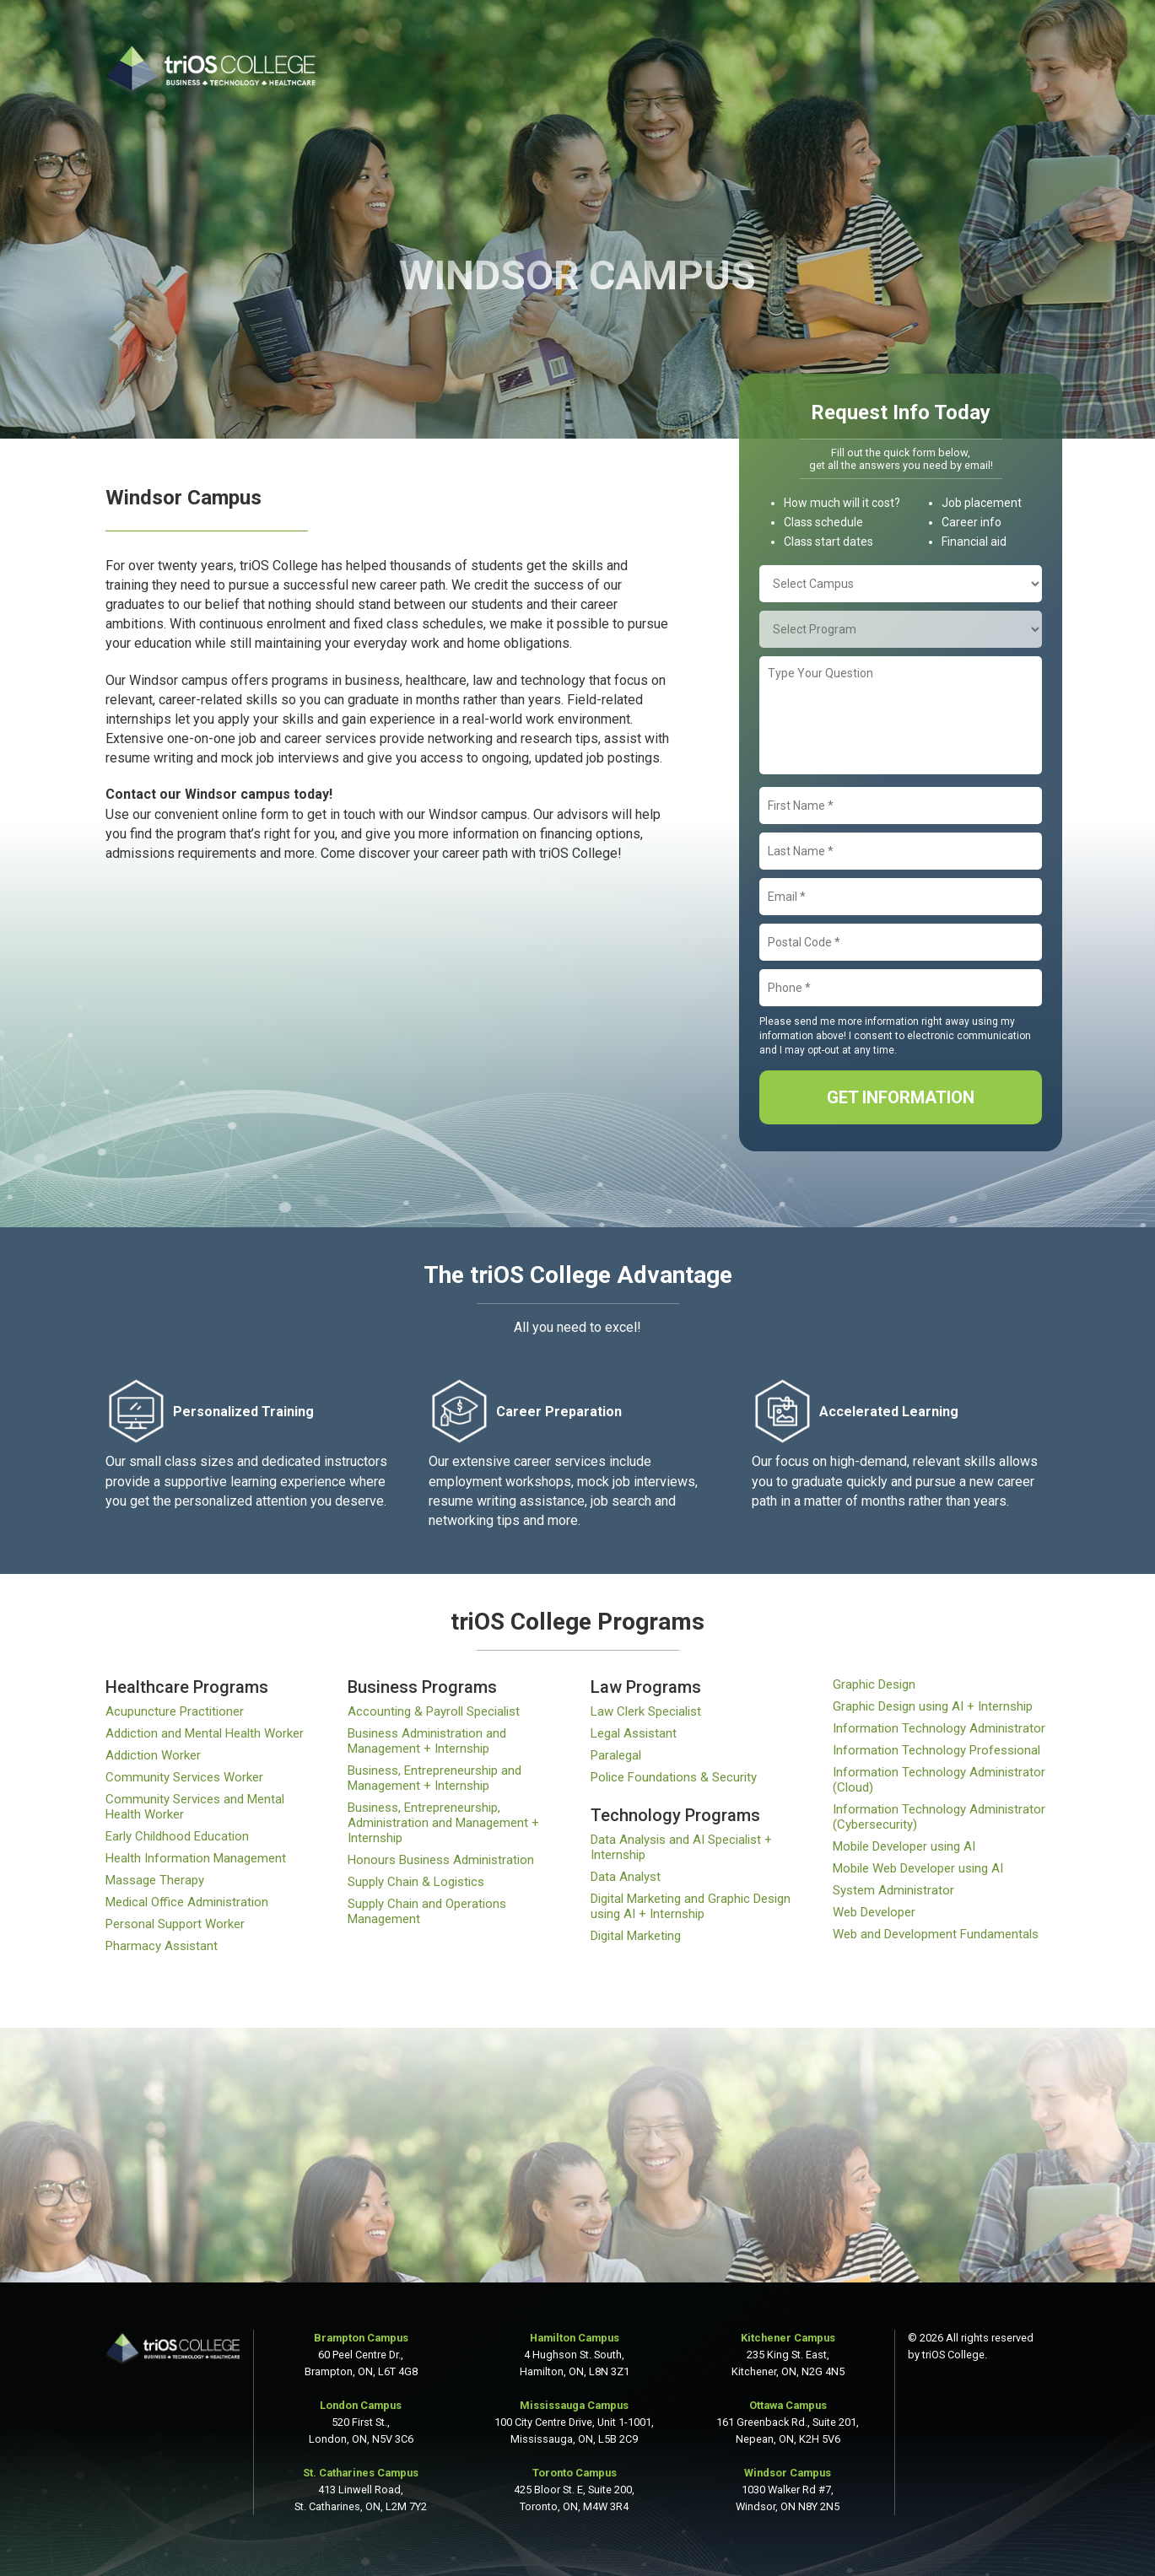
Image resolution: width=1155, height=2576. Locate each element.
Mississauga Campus (574, 2405)
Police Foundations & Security (674, 1777)
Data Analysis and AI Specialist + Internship (681, 1847)
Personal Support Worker (175, 1924)
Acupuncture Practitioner (174, 1711)
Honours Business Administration (441, 1859)
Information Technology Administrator (939, 1728)
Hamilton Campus (574, 2337)
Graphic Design (874, 1684)
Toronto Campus (574, 2472)
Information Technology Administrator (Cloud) (939, 1780)
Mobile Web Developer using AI (918, 1868)
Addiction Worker (153, 1755)
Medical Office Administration (186, 1902)
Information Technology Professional (936, 1750)
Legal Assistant (634, 1733)
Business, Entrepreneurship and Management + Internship (434, 1778)
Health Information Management (195, 1858)
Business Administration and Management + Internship (427, 1741)
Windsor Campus (787, 2472)
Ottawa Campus (788, 2405)
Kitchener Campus (788, 2337)
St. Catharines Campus (360, 2472)
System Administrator (893, 1890)
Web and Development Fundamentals (936, 1934)
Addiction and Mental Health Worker (204, 1733)
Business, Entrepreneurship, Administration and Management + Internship (443, 1823)
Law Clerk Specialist (646, 1711)
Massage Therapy (154, 1880)
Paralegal (616, 1755)
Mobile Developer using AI (904, 1846)
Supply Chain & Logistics (416, 1881)
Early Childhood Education (177, 1836)
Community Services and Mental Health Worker (194, 1807)
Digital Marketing (636, 1935)
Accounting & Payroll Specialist (434, 1711)
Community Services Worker (184, 1777)
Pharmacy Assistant (161, 1946)
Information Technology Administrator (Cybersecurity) (939, 1817)
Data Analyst (626, 1876)
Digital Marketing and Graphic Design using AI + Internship (691, 1906)
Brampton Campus (361, 2337)
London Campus (361, 2405)
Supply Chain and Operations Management (427, 1911)
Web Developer (874, 1912)
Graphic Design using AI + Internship (933, 1706)
